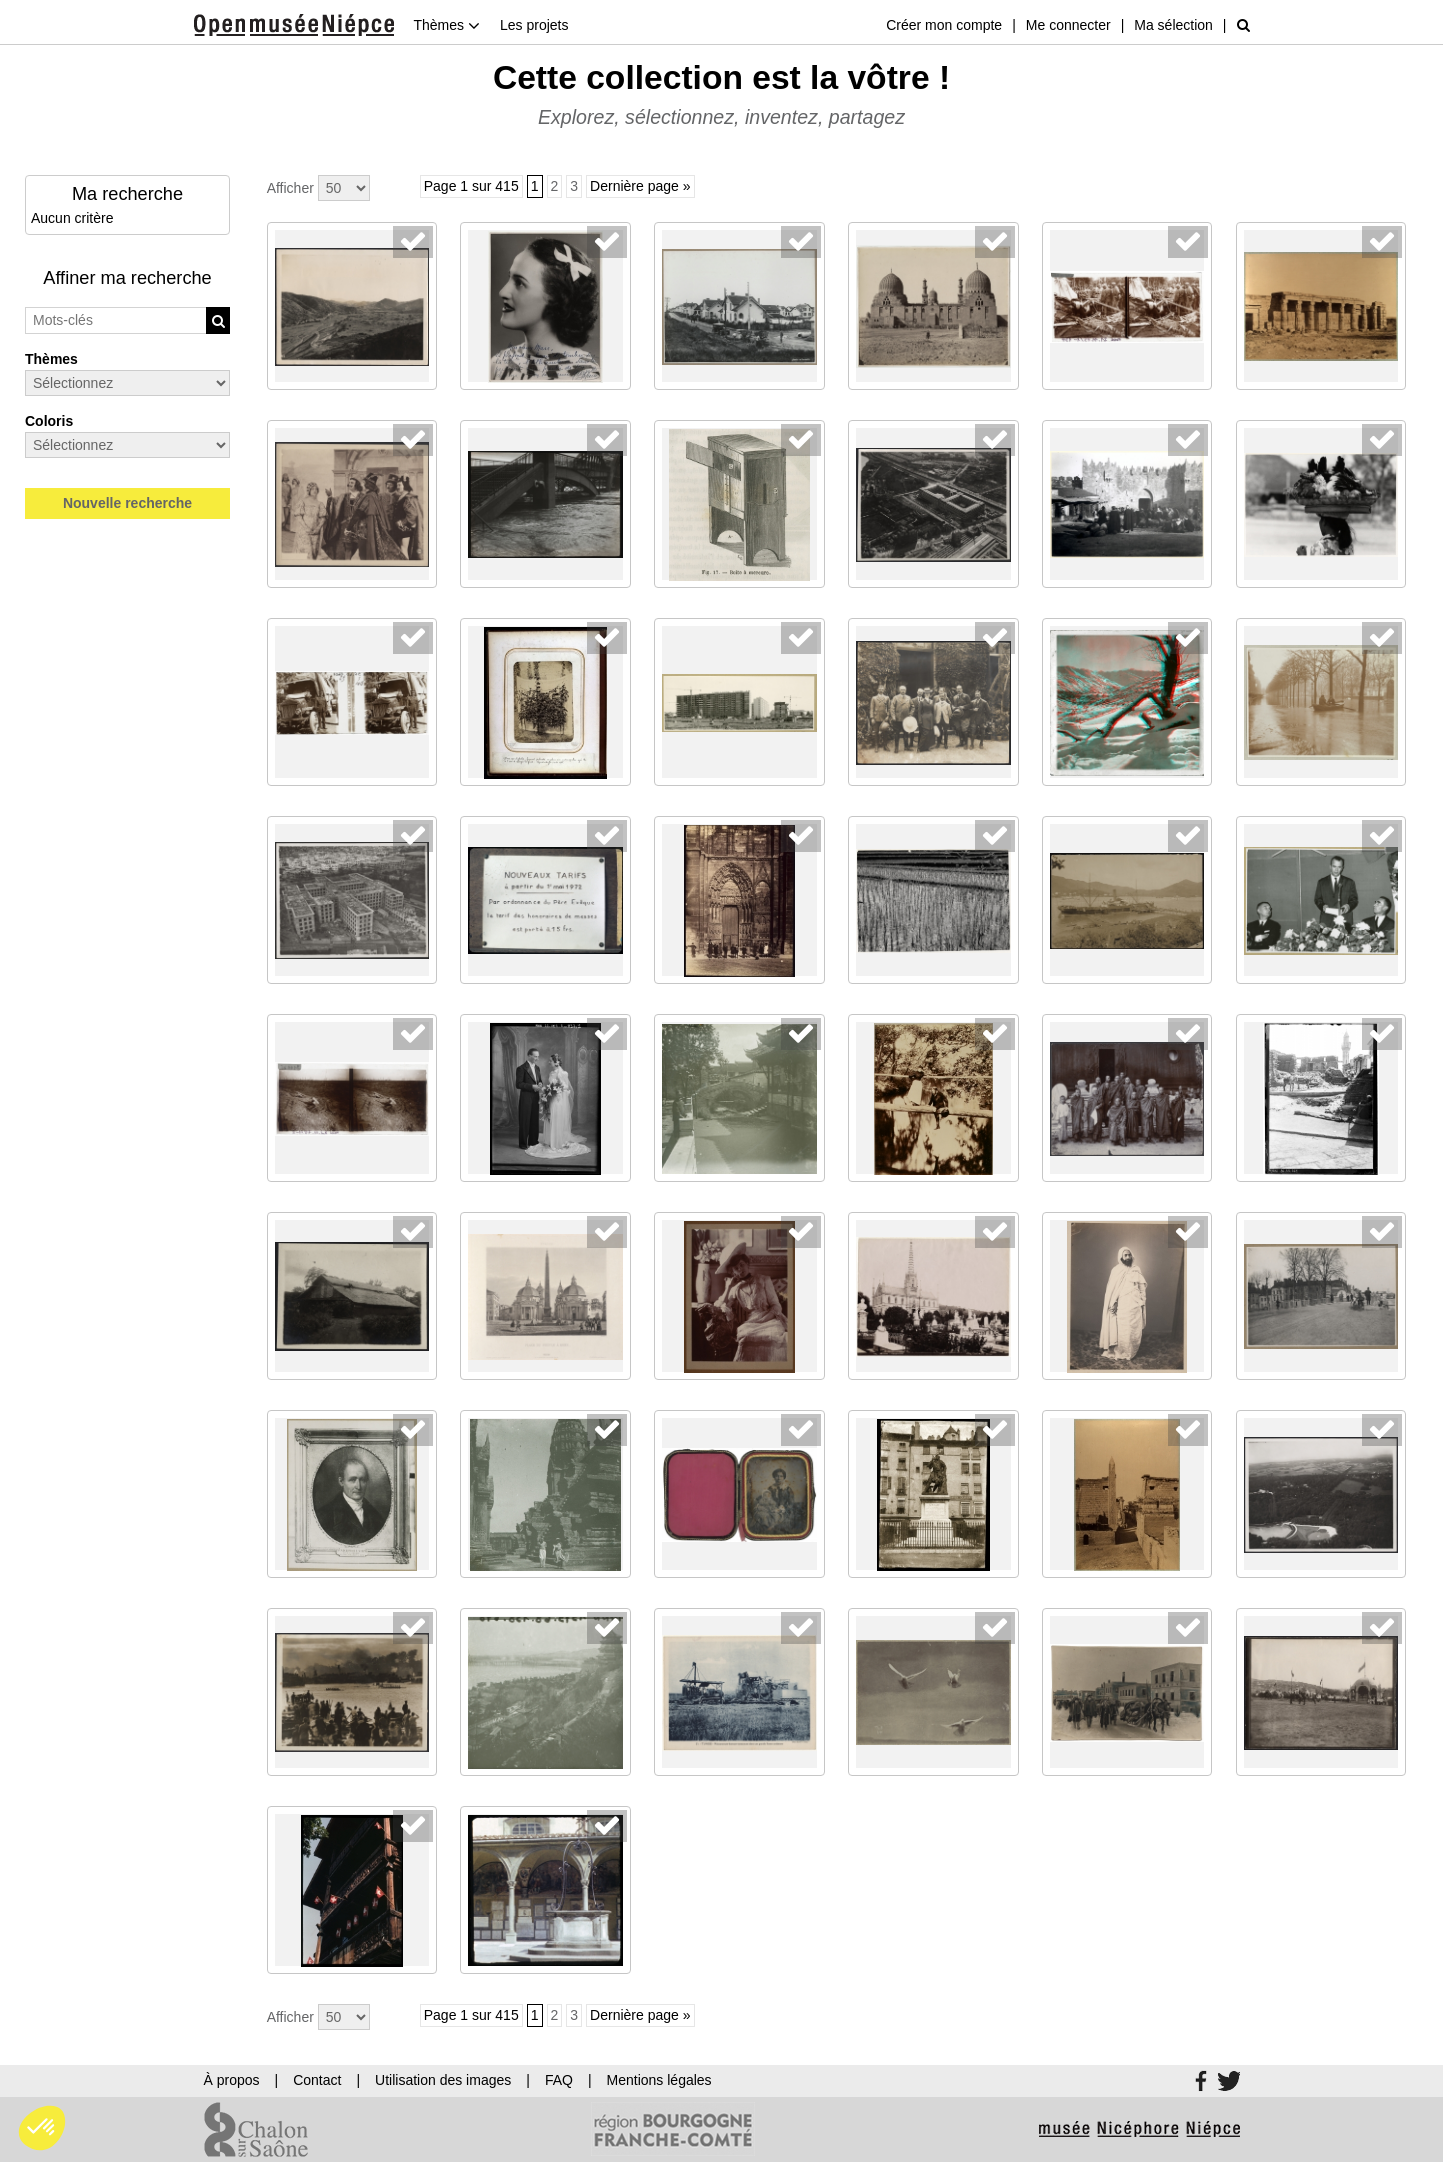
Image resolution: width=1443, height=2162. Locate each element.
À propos (232, 2080)
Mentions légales (659, 2080)
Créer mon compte (944, 25)
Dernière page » (640, 186)
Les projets (534, 25)
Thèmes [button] (447, 25)
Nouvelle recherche (127, 503)
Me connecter (1068, 25)
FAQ (559, 2080)
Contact (317, 2080)
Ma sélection (1173, 25)
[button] (42, 2128)
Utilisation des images (443, 2080)
